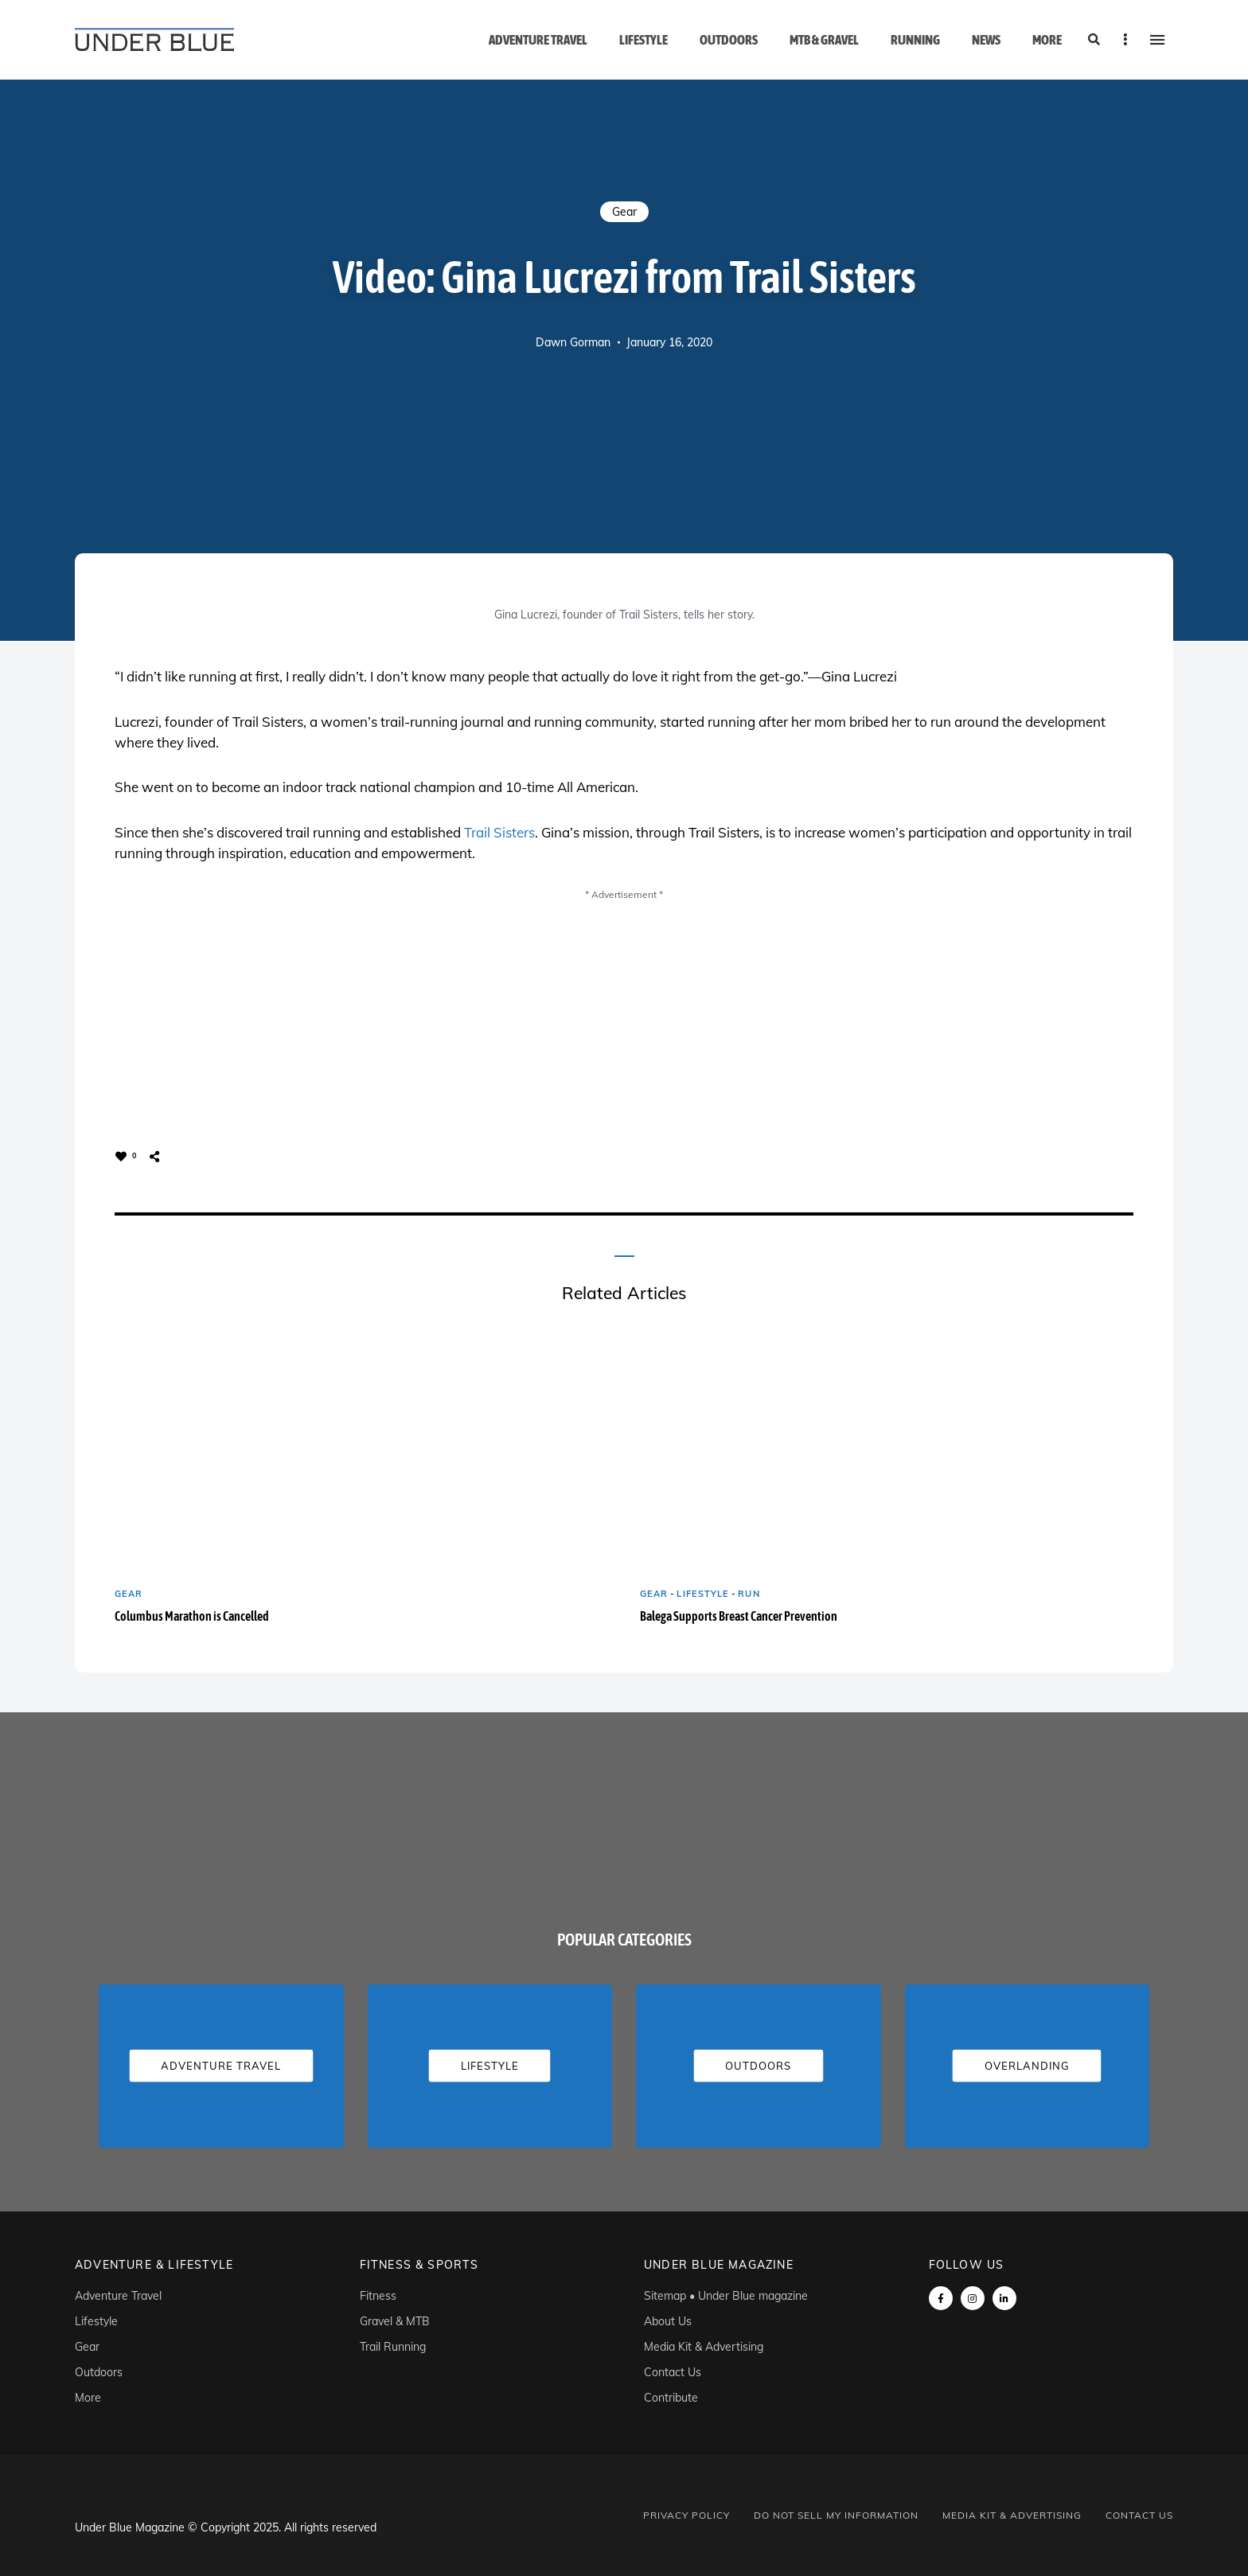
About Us (668, 2321)
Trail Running (393, 2347)
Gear (624, 212)
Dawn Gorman (573, 342)
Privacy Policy (686, 2515)
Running (915, 40)
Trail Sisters (499, 832)
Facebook (941, 2298)
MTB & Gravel (824, 40)
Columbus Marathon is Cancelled (192, 1616)
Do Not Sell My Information (836, 2515)
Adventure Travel (538, 40)
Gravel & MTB (395, 2321)
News (986, 40)
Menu (1157, 40)
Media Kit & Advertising (703, 2347)
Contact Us (672, 2372)
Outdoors (729, 40)
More (1047, 40)
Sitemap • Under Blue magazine (726, 2296)
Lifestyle (643, 40)
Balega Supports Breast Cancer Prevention (738, 1616)
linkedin (1004, 2298)
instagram (973, 2298)
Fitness (378, 2296)
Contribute (671, 2398)
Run (748, 1593)
